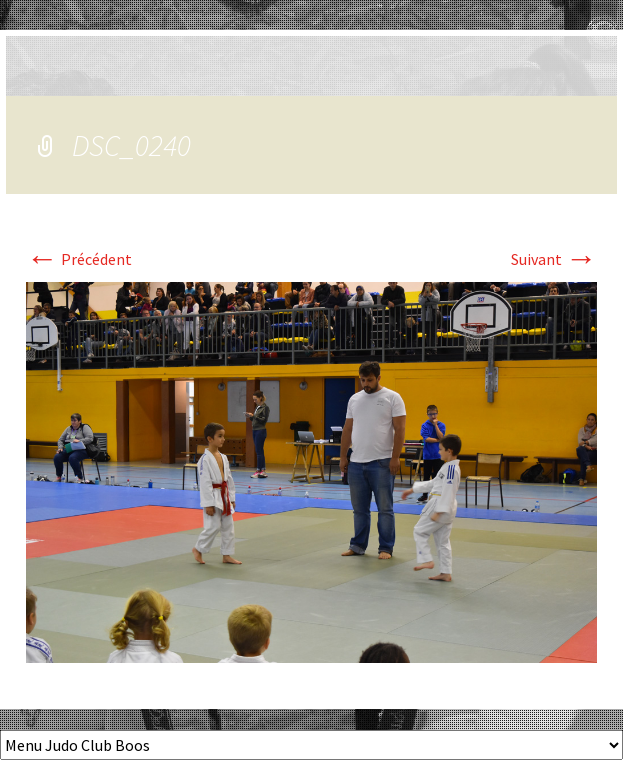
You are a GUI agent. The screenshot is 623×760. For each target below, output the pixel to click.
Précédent (79, 259)
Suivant (554, 259)
